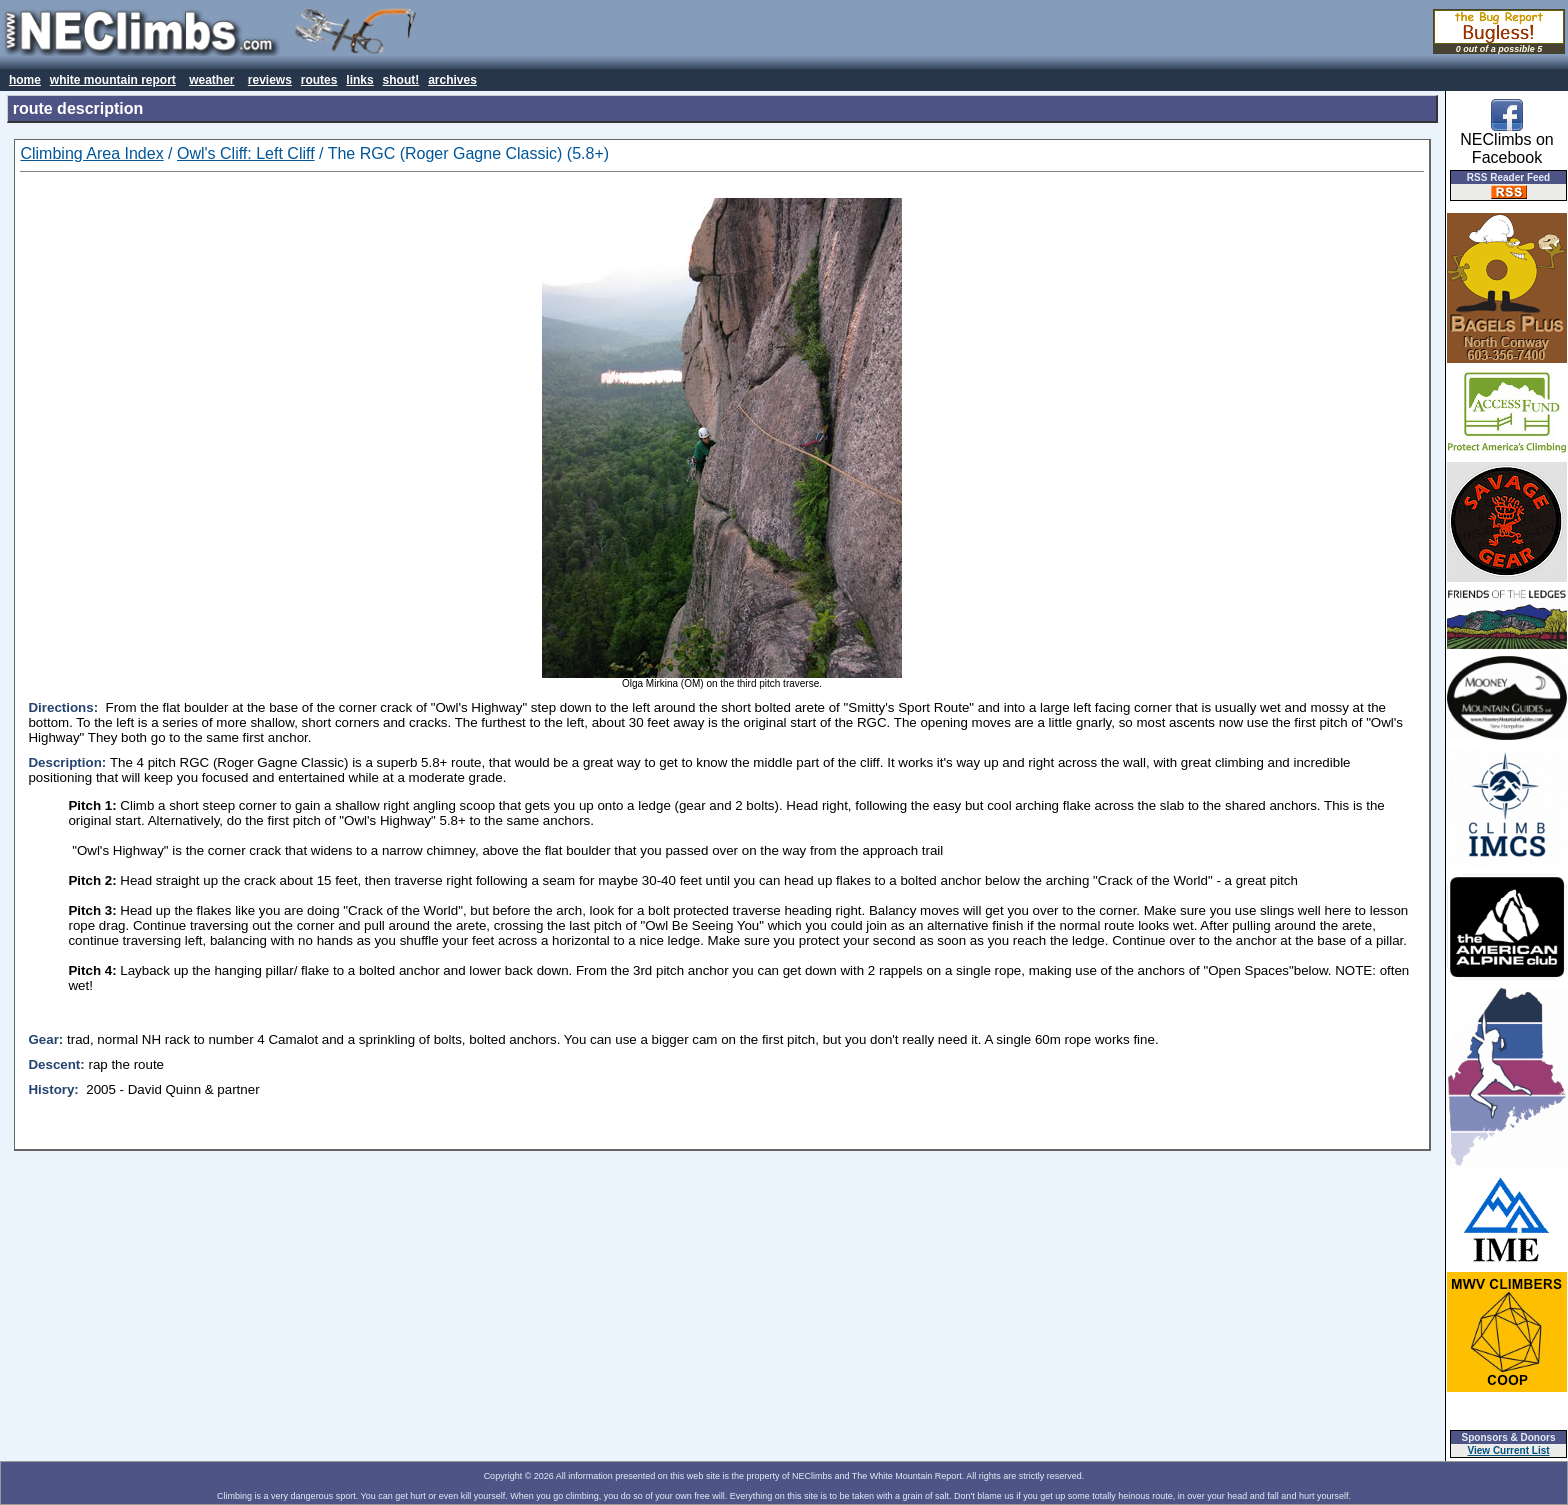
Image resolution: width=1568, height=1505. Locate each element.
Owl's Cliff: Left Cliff (246, 153)
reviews (270, 80)
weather (211, 80)
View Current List (1509, 1450)
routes (319, 80)
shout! (401, 80)
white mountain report (113, 80)
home (25, 80)
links (359, 80)
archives (452, 80)
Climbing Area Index (91, 153)
